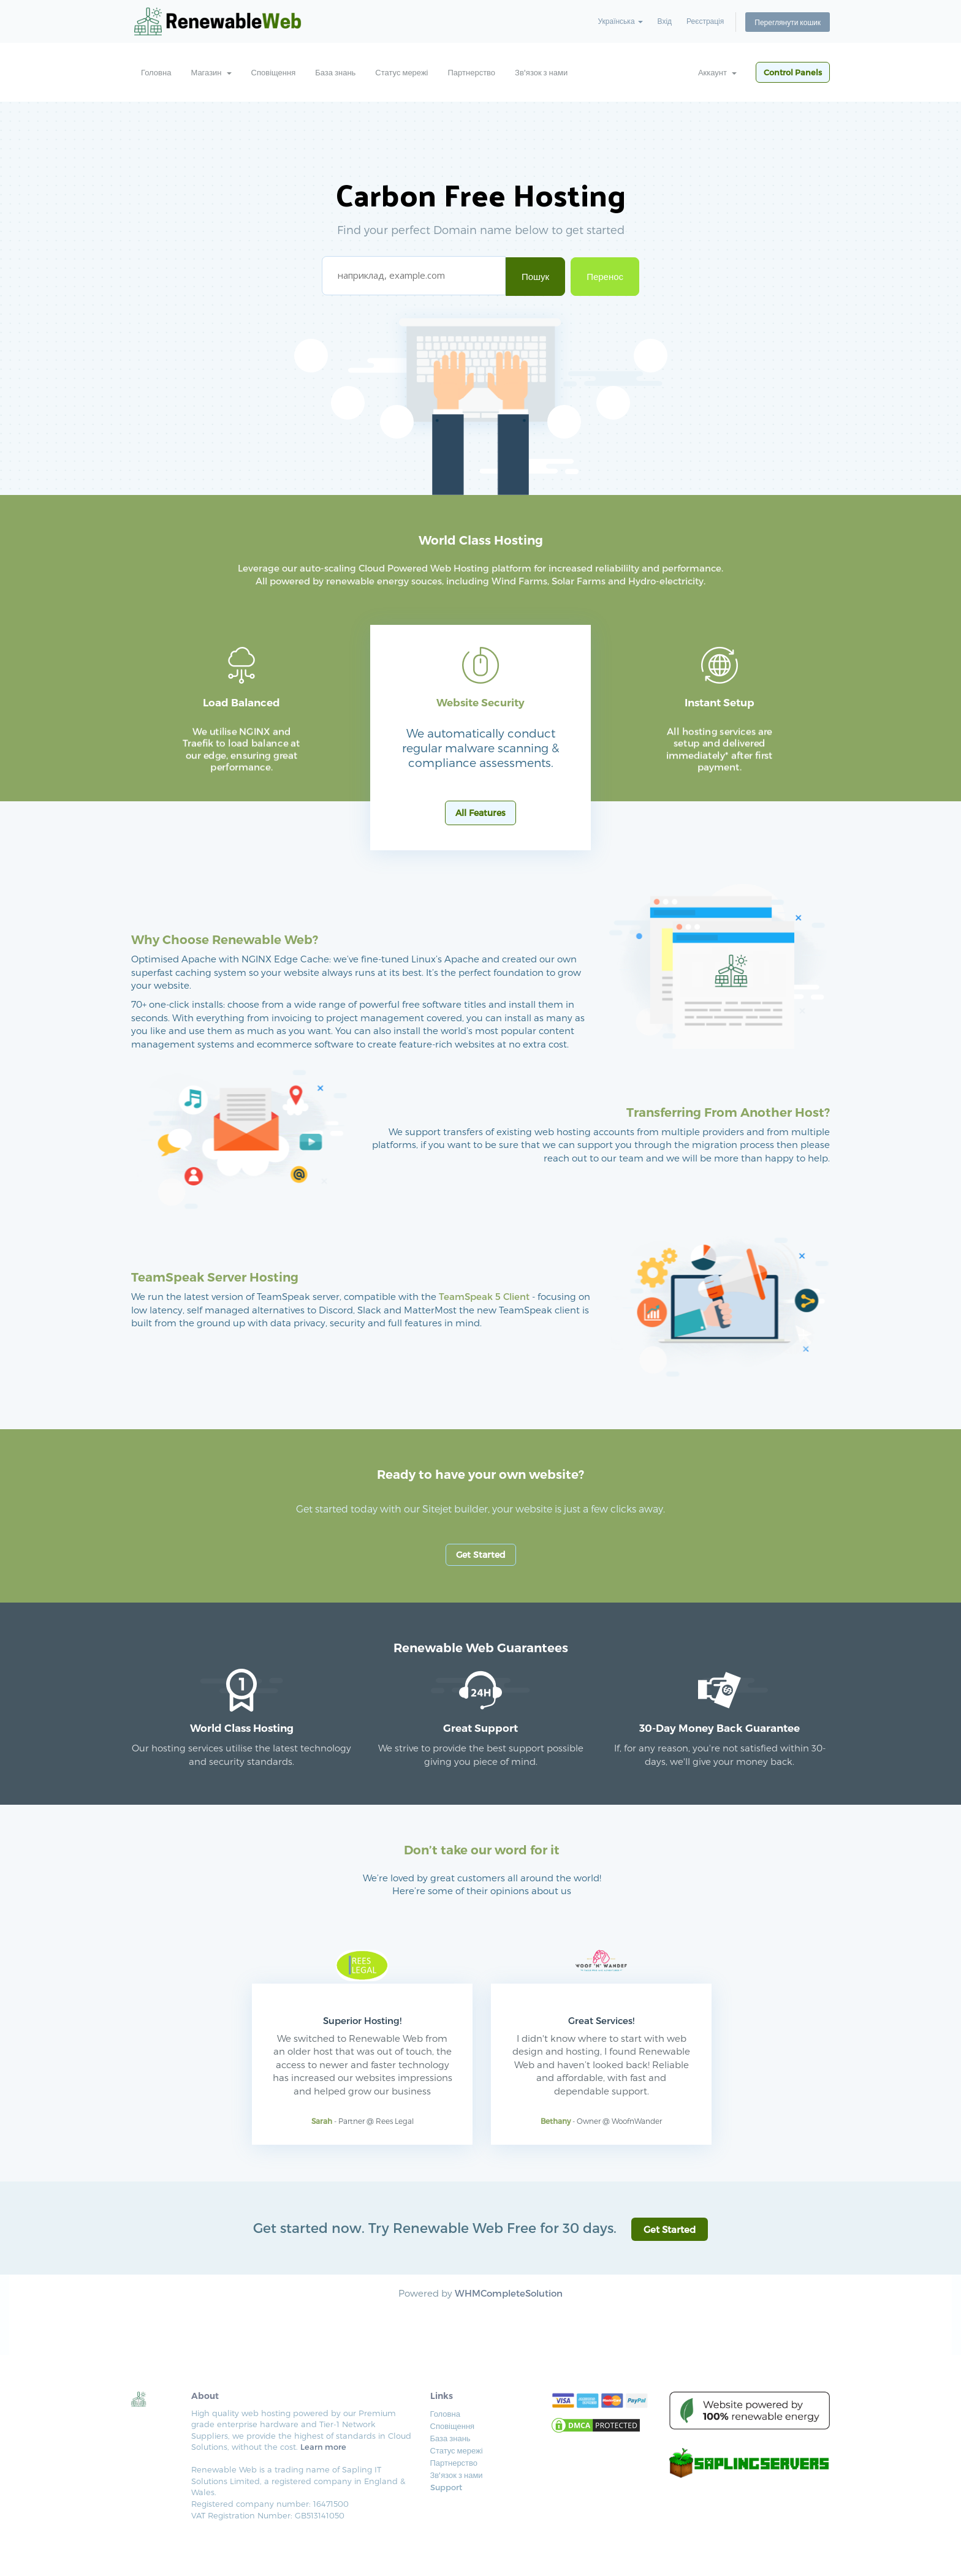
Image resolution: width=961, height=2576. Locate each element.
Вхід (665, 21)
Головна (156, 72)
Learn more (323, 2447)
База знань (335, 72)
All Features (480, 812)
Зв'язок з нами (541, 72)
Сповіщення (273, 72)
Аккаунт (717, 72)
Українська (620, 21)
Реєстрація (705, 21)
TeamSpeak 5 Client (484, 1296)
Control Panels (793, 72)
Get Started (481, 1554)
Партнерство (472, 72)
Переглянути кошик (787, 21)
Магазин (211, 72)
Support (446, 2487)
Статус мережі (401, 72)
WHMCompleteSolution (509, 2292)
